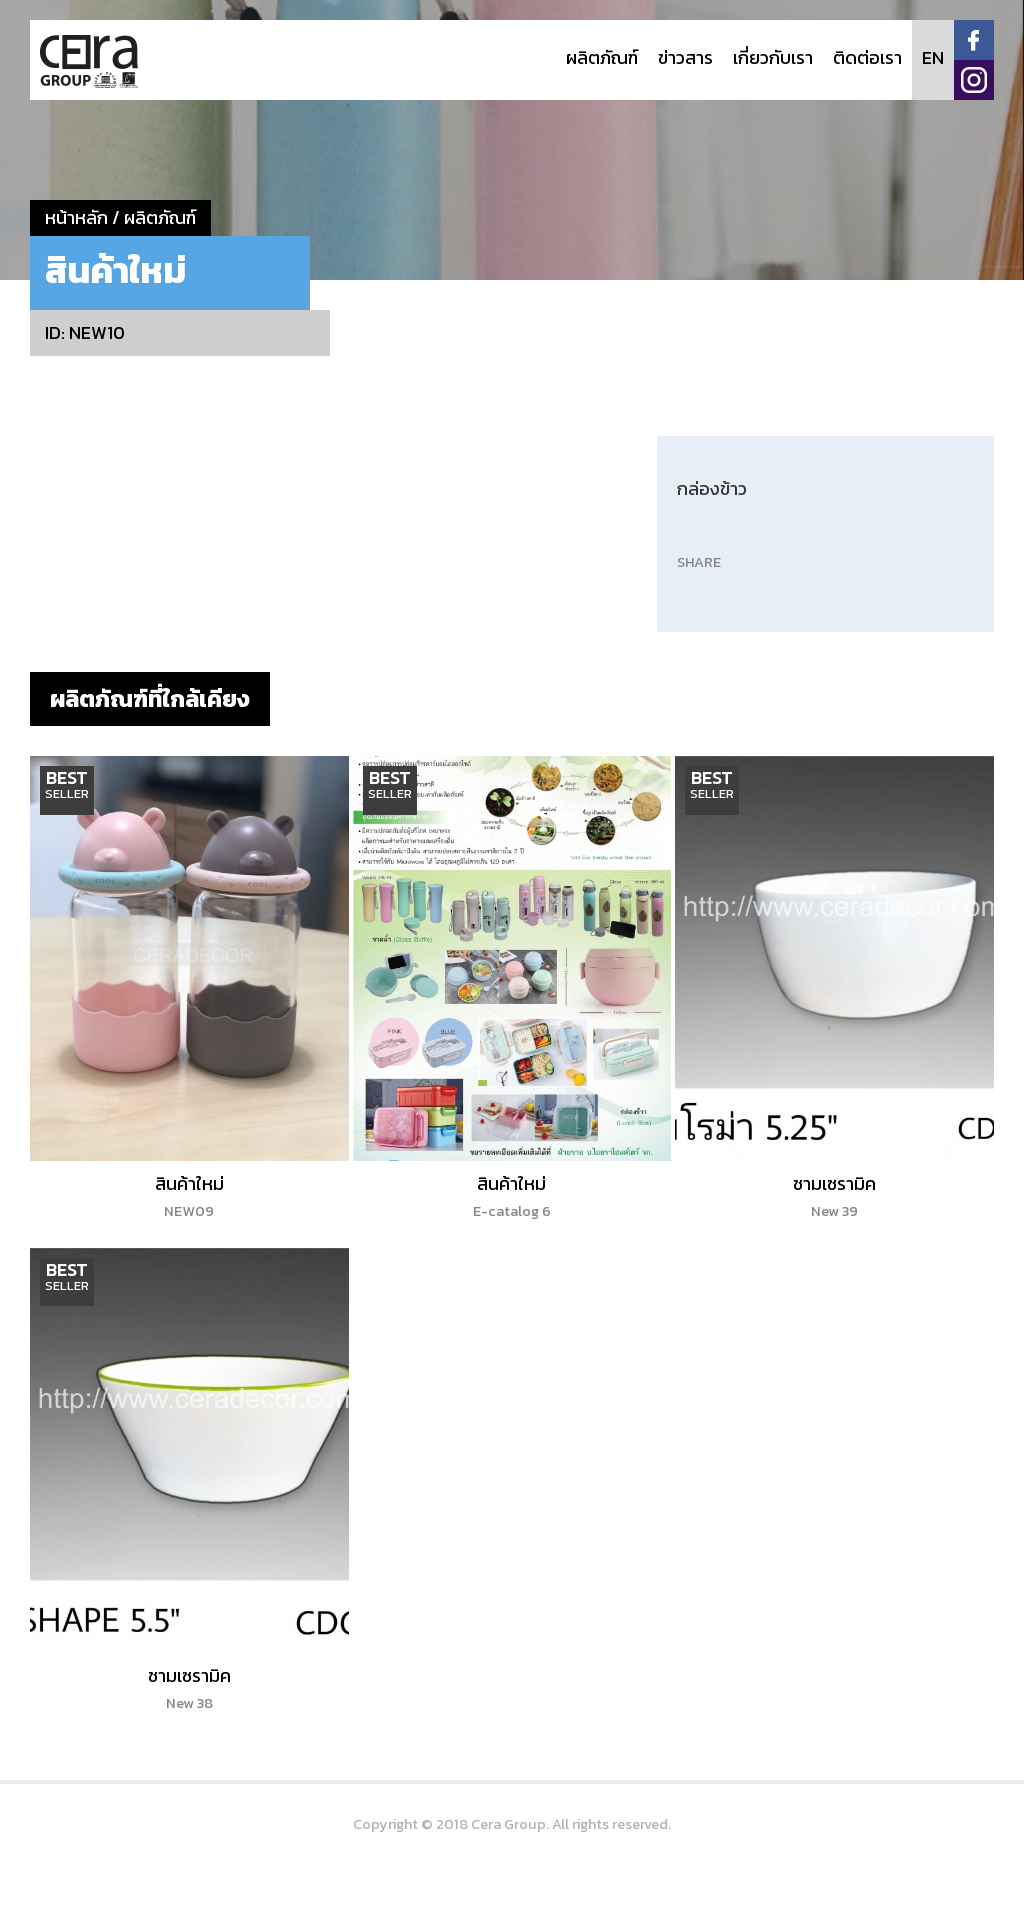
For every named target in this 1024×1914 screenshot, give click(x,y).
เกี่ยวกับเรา (773, 57)
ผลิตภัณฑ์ (602, 57)
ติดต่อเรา (867, 57)
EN (933, 57)
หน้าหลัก (76, 217)
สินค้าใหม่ (189, 1196)
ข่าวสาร (685, 57)
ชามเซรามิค (834, 1196)
